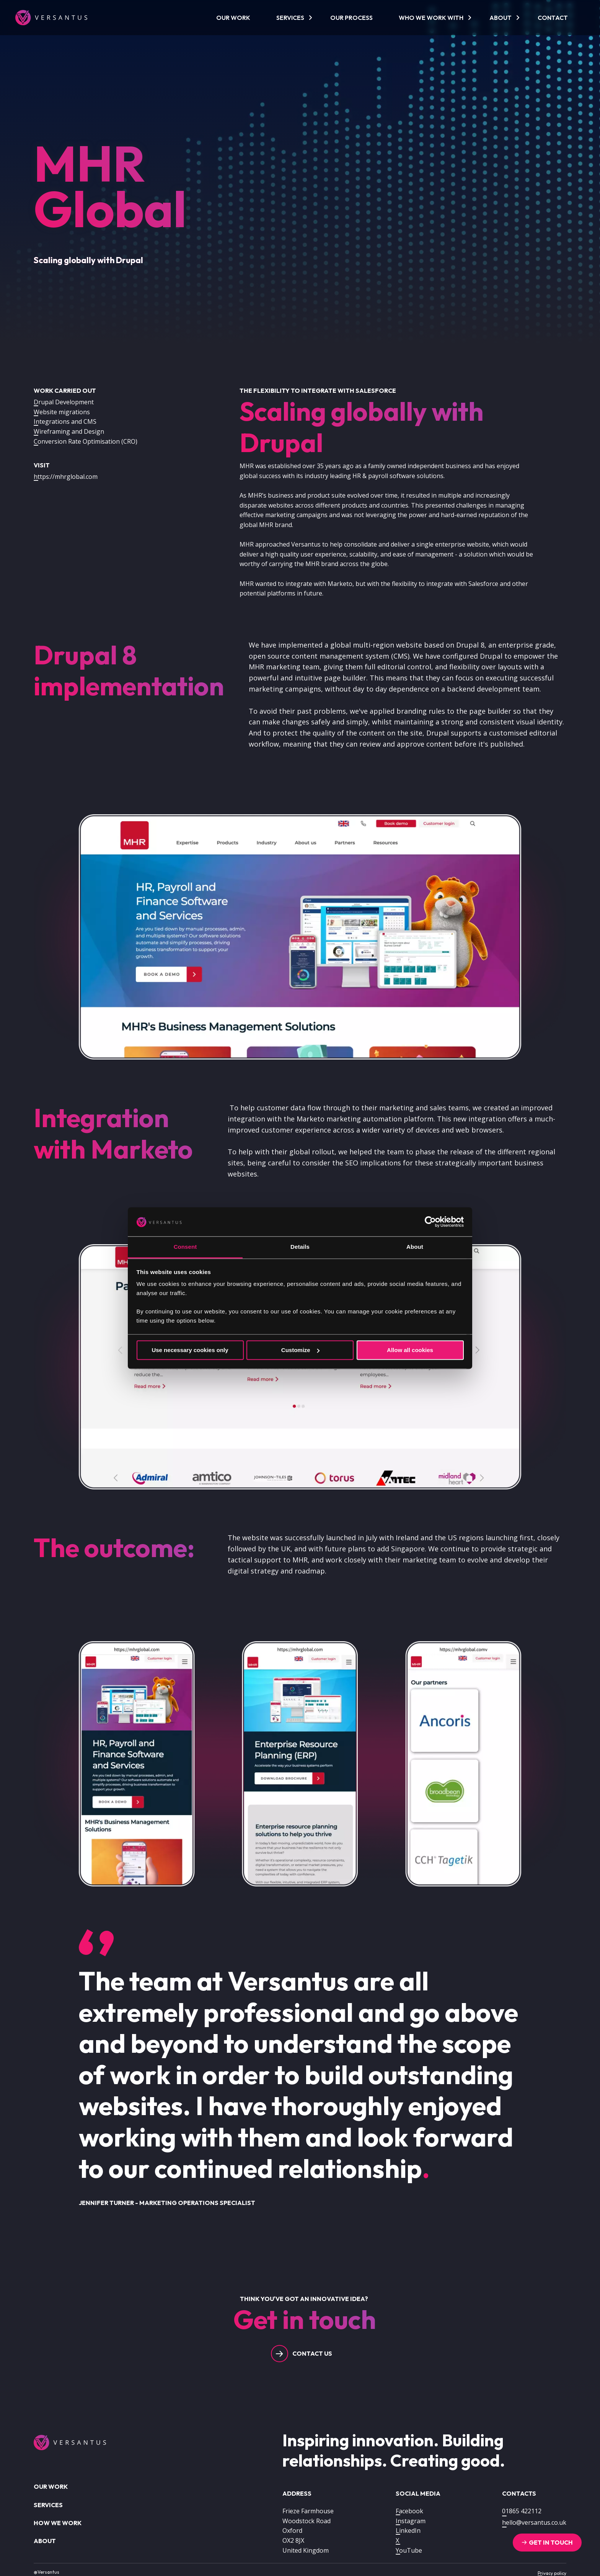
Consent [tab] (185, 1247)
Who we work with (431, 17)
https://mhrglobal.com (66, 476)
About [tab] (414, 1247)
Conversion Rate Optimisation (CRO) (85, 441)
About (500, 17)
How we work (58, 2523)
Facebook (409, 2511)
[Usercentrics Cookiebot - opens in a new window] (430, 1221)
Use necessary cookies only (190, 1350)
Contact (553, 17)
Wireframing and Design (69, 431)
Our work (233, 17)
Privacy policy (552, 2573)
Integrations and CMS (65, 421)
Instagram (411, 2521)
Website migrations (62, 412)
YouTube (409, 2550)
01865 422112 (521, 2511)
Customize (300, 1350)
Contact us (312, 2353)
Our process (351, 17)
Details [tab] (300, 1247)
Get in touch (551, 2542)
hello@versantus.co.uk (534, 2522)
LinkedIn (408, 2530)
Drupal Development (64, 402)
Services (290, 17)
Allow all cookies (410, 1350)
